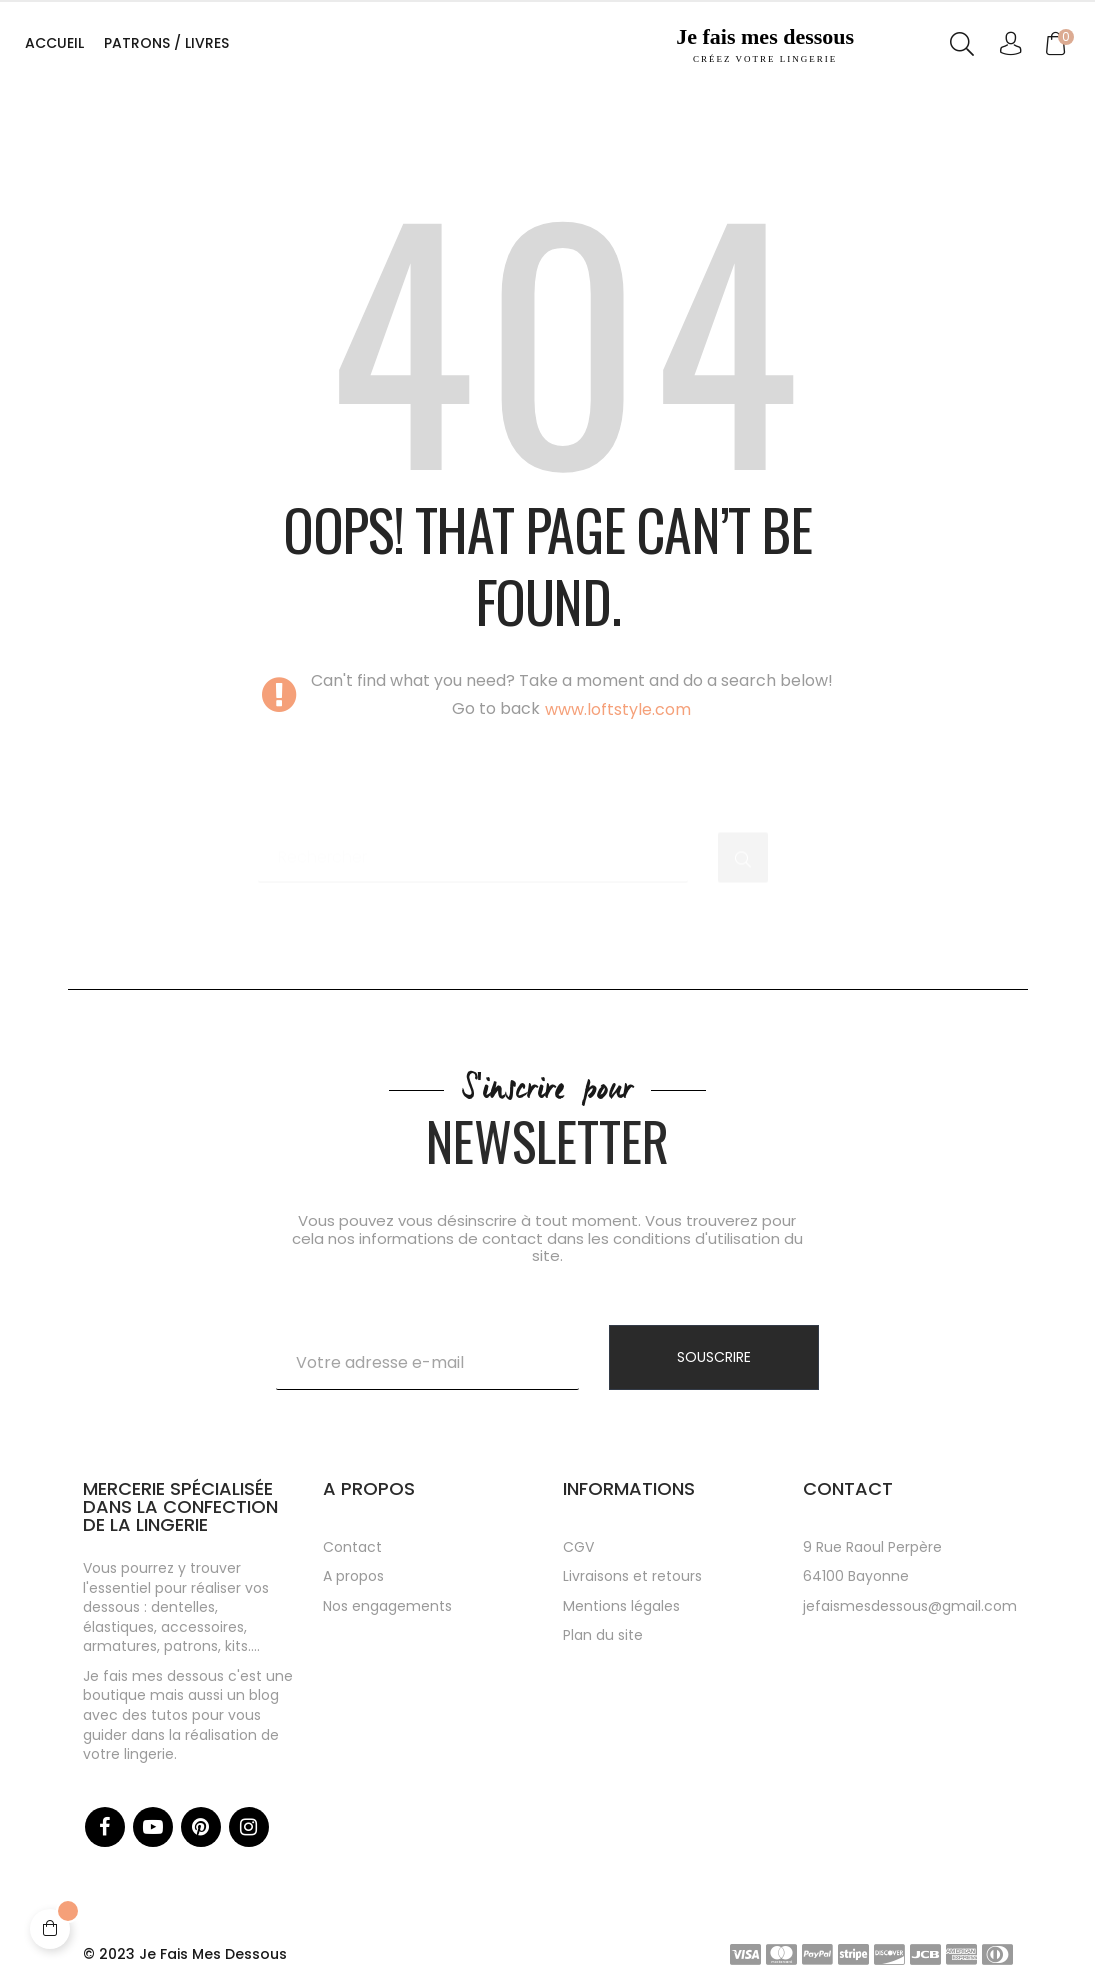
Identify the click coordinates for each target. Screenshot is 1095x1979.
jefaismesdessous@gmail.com (910, 1606)
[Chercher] (473, 848)
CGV (578, 1547)
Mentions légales (621, 1606)
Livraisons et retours (632, 1576)
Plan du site (603, 1635)
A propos (353, 1576)
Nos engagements (387, 1606)
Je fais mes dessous (765, 44)
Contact (352, 1547)
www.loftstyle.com (618, 710)
